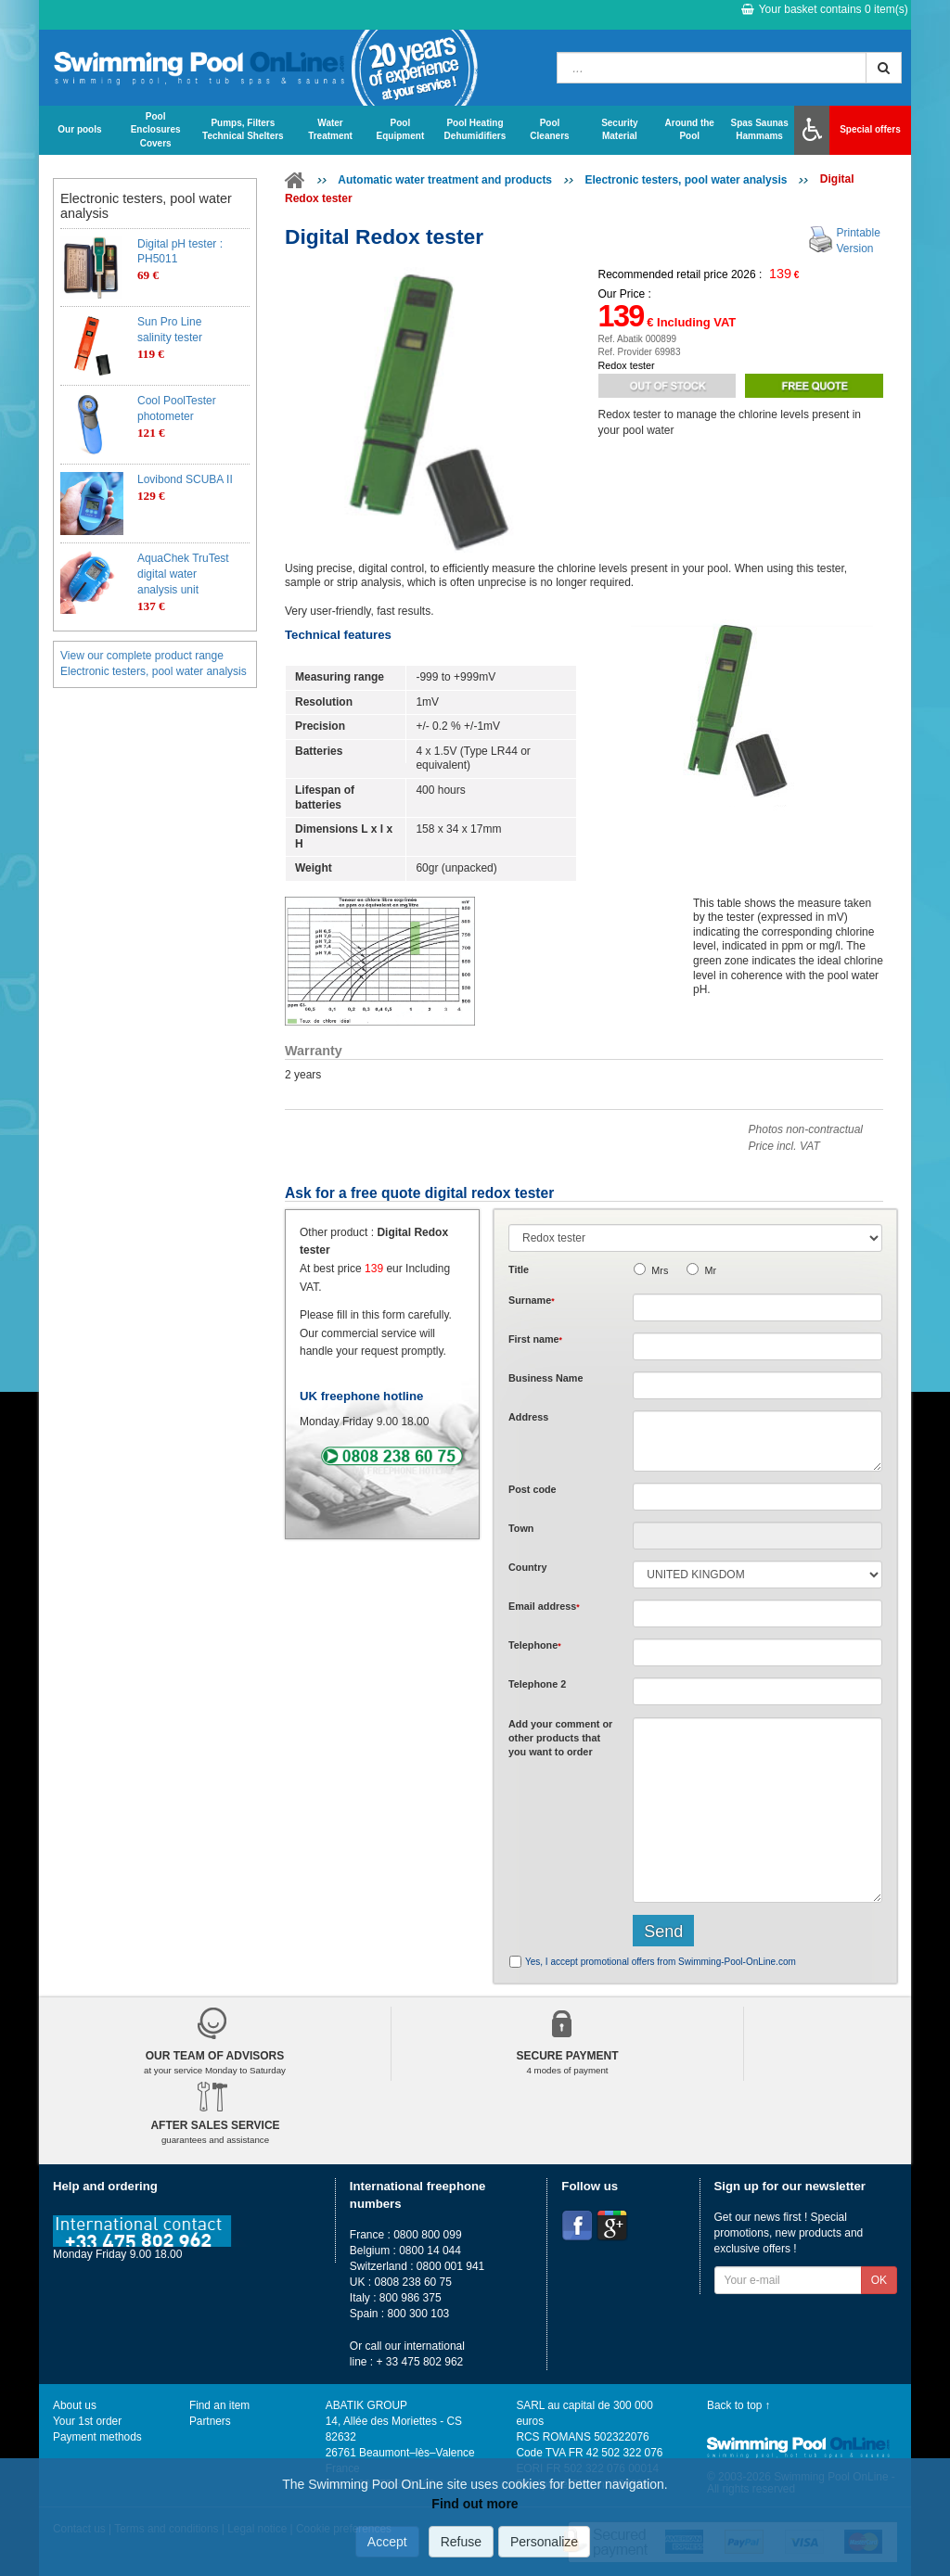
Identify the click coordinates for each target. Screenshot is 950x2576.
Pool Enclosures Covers (156, 129)
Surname (531, 1300)
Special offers (870, 129)
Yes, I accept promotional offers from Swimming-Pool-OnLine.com (660, 1962)
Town (520, 1528)
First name (535, 1339)
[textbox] (757, 1497)
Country (527, 1567)
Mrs (659, 1270)
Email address (544, 1606)
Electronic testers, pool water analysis (685, 179)
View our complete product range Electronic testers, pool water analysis (153, 663)
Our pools (79, 129)
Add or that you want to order (560, 1738)
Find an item (219, 2405)
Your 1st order (87, 2421)
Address (528, 1416)
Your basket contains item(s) (824, 9)
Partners (210, 2421)
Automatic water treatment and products (445, 179)
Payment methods (97, 2436)
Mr (710, 1270)
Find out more (474, 2503)
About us (74, 2405)
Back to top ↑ (739, 2405)
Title (518, 1269)
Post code (532, 1489)
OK (879, 2280)
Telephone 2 (537, 1684)
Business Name (545, 1378)
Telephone (534, 1645)
